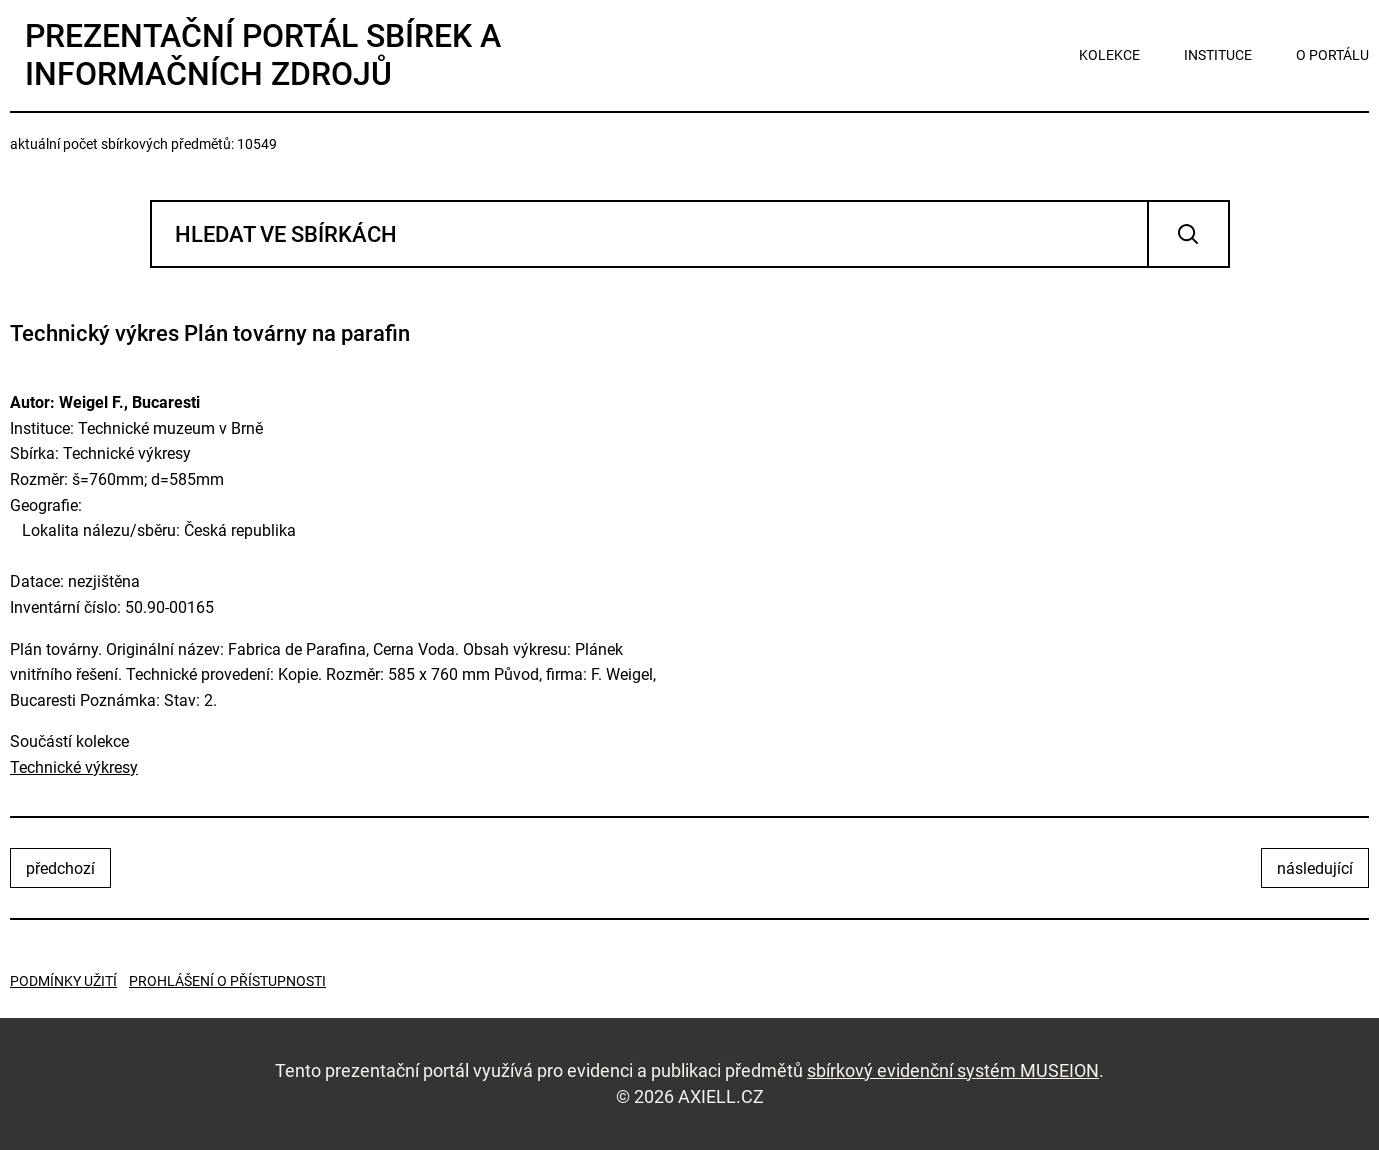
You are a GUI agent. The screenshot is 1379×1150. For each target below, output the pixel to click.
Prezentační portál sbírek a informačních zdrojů (263, 55)
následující (1315, 868)
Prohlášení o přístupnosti (227, 981)
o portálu (1332, 55)
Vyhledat (1188, 234)
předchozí (60, 868)
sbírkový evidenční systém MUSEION (953, 1070)
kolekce (1109, 55)
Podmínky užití (63, 981)
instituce (1218, 55)
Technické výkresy (74, 767)
